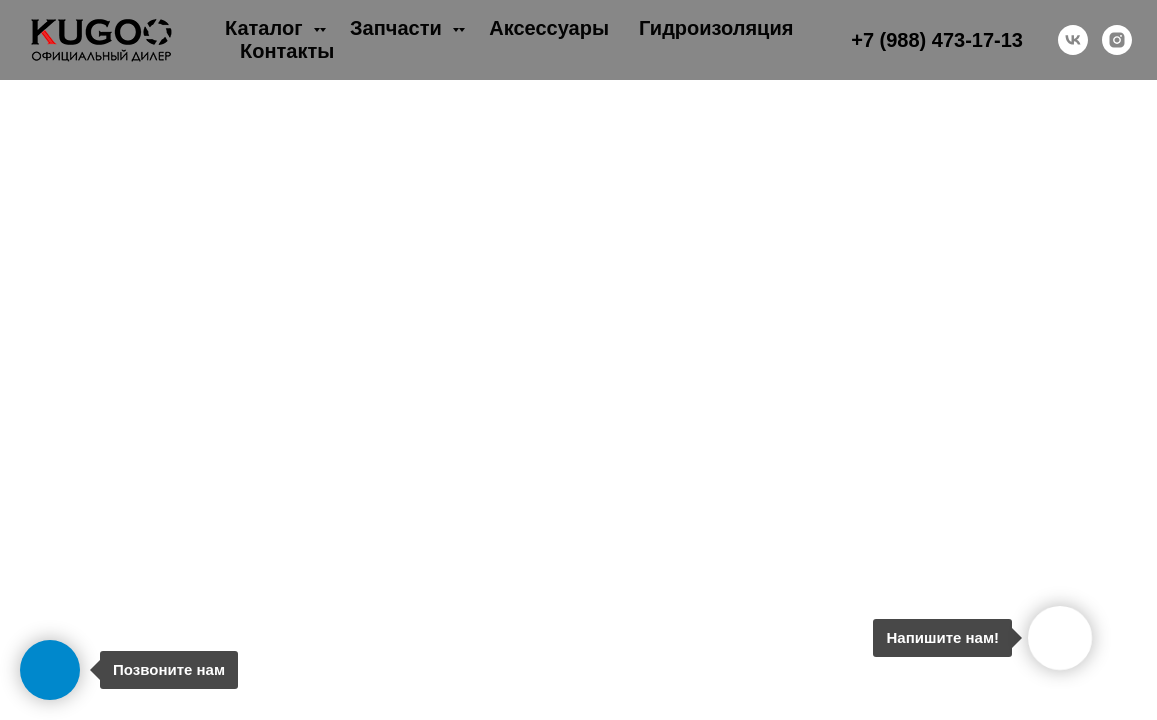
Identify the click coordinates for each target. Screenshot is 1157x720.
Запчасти (398, 28)
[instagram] (1117, 40)
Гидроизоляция (716, 28)
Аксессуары (549, 28)
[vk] (1073, 40)
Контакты (287, 51)
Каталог (266, 28)
